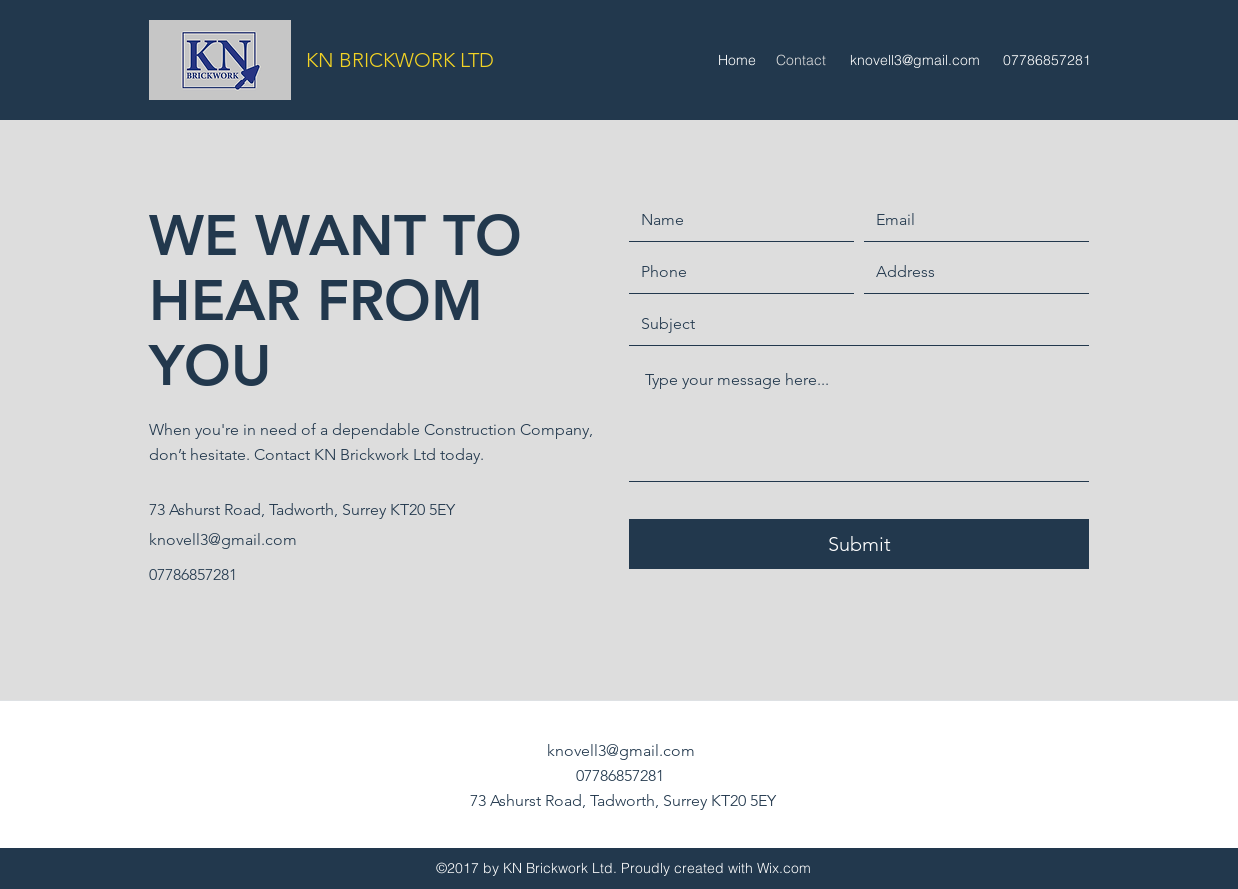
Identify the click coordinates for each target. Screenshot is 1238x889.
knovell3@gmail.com (915, 60)
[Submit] (859, 544)
